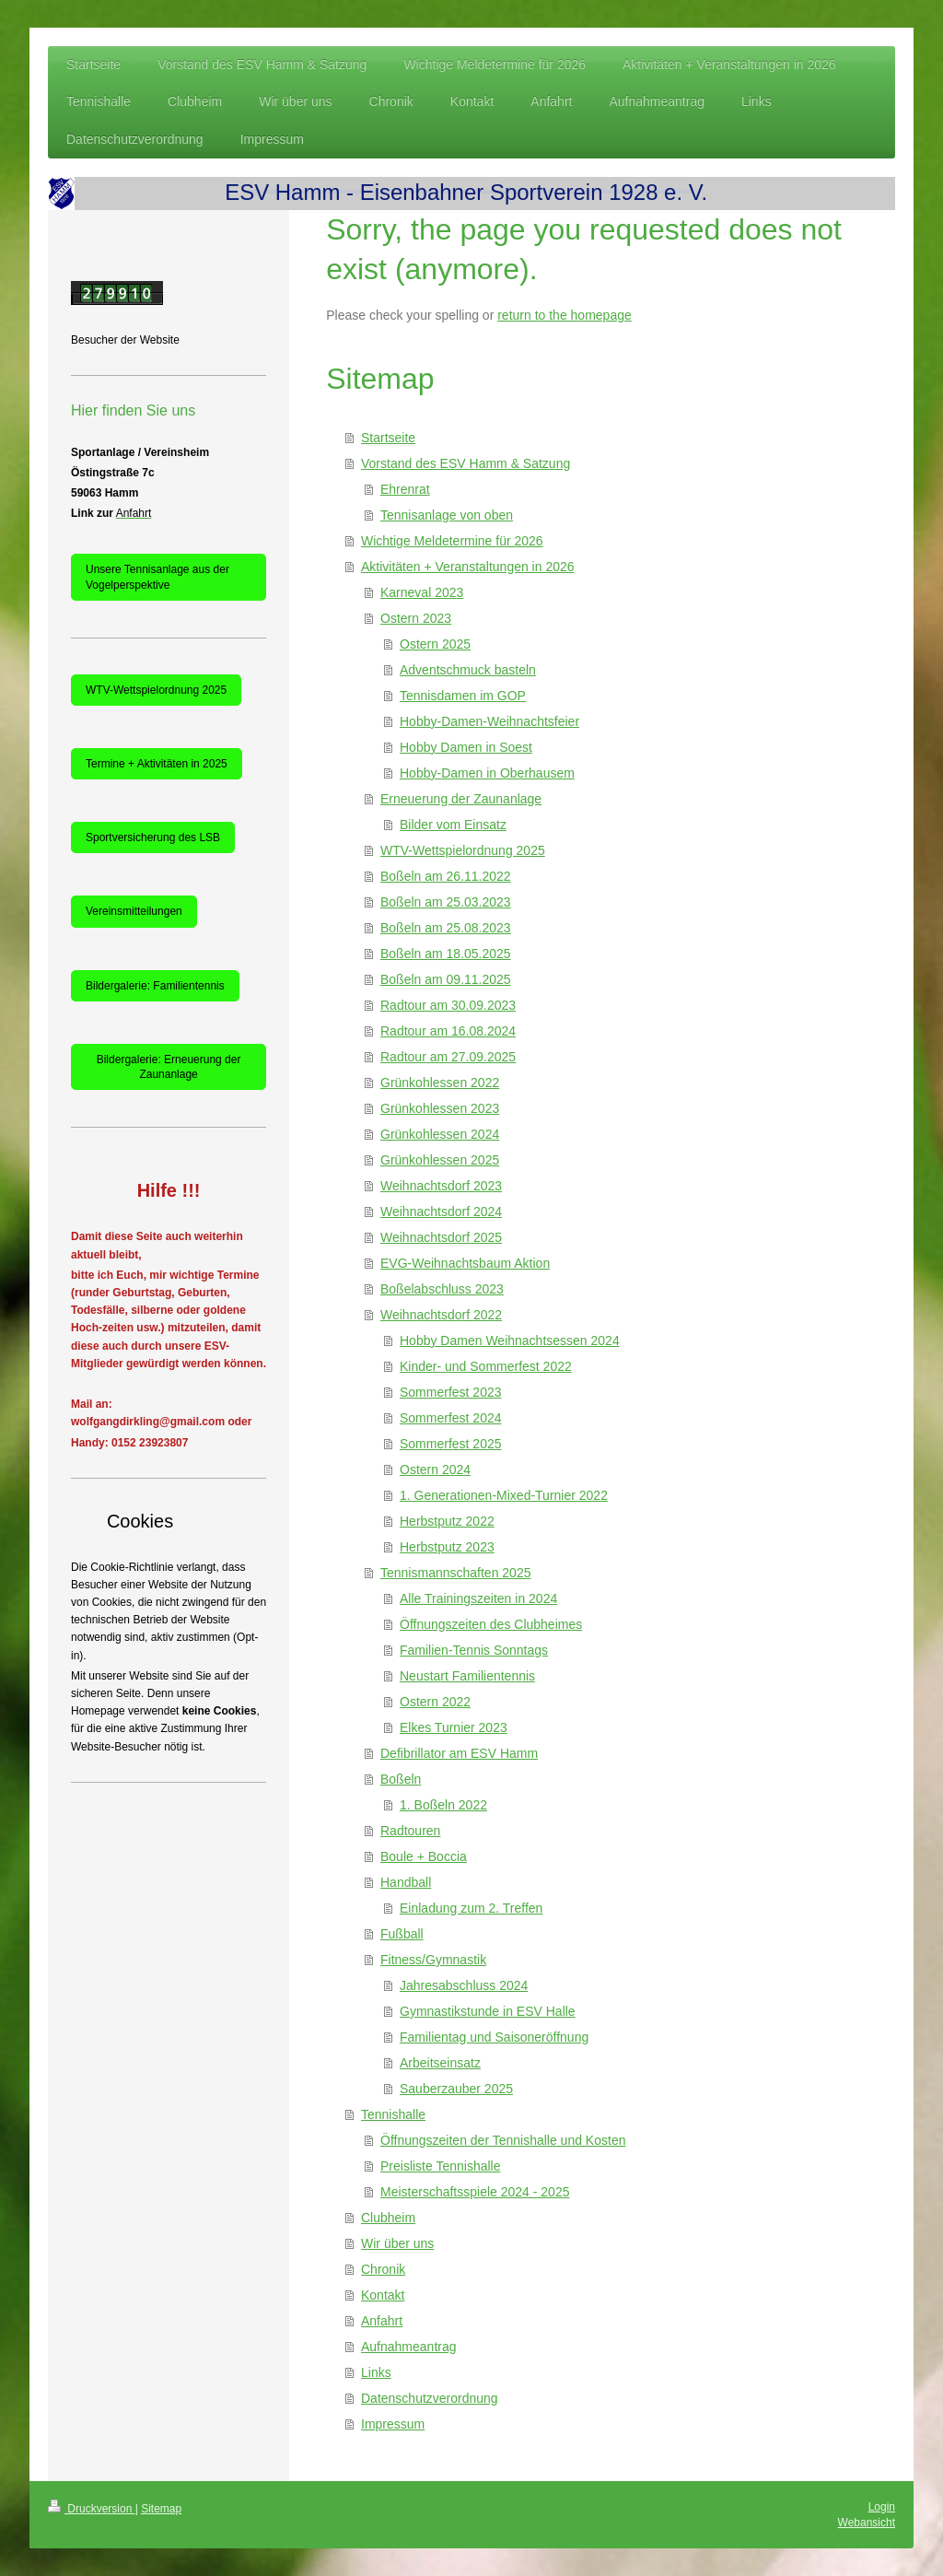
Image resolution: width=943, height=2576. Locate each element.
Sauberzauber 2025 (456, 2088)
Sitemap (161, 2508)
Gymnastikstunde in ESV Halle (488, 2011)
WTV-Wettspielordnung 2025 (462, 850)
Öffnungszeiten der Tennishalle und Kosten (502, 2140)
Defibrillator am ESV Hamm (459, 1753)
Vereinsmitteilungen (134, 911)
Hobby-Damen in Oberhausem (487, 773)
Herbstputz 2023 (447, 1547)
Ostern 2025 (435, 644)
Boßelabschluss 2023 (442, 1289)
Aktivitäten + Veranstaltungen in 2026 (468, 566)
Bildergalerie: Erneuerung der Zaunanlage (169, 1067)
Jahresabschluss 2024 (464, 1985)
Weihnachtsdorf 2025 (441, 1237)
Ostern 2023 (415, 618)
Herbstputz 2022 (447, 1521)
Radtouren (410, 1830)
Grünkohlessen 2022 (439, 1082)
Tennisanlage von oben (446, 515)
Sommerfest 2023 (451, 1392)
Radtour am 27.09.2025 (448, 1056)
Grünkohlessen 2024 (439, 1134)
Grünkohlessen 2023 (439, 1108)
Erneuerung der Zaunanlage (460, 798)
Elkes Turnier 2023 (453, 1727)
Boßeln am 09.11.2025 (445, 979)
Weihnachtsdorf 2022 (441, 1314)
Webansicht (866, 2522)
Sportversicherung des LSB (153, 837)
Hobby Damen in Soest (466, 747)
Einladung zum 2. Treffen (471, 1908)
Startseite (388, 437)
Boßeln (400, 1779)
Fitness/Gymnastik (433, 1959)
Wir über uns (397, 2243)
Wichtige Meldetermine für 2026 (452, 540)
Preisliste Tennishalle (440, 2166)
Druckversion (91, 2508)
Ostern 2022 (435, 1701)
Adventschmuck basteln (468, 669)
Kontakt (382, 2295)
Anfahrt (381, 2320)
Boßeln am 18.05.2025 (445, 953)
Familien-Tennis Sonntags (474, 1650)
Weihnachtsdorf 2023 (441, 1185)
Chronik (383, 2269)
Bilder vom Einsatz (453, 824)
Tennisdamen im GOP (463, 695)
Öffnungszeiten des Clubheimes (491, 1624)
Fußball (402, 1933)
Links (376, 2372)
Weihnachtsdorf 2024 (441, 1211)
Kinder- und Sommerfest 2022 (486, 1366)
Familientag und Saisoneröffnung (494, 2037)
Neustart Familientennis (467, 1676)
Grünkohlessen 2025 (439, 1160)
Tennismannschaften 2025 (455, 1572)
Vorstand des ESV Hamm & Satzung (465, 463)
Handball (405, 1882)
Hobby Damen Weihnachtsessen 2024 (510, 1340)
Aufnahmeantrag (409, 2346)
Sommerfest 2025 (451, 1443)
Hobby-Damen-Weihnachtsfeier (489, 721)
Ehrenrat (405, 489)
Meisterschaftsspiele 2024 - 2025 (474, 2191)
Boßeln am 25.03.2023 (445, 902)
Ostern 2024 (435, 1469)
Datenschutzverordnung (429, 2398)
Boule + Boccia (423, 1856)
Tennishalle (393, 2114)
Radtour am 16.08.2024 (448, 1031)
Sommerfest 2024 (451, 1418)
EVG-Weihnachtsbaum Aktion (465, 1263)
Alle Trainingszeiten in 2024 (478, 1598)
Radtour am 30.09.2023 (448, 1005)
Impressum (393, 2424)
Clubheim (388, 2217)
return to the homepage (564, 315)
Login (881, 2506)
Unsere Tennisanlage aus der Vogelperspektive (157, 577)
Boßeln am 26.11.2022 (445, 876)
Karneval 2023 (421, 592)
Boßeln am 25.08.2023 (445, 927)
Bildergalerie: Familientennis (155, 985)
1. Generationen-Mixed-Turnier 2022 (504, 1495)
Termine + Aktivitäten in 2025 (156, 763)
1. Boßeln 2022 (443, 1804)
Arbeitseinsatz (440, 2062)
